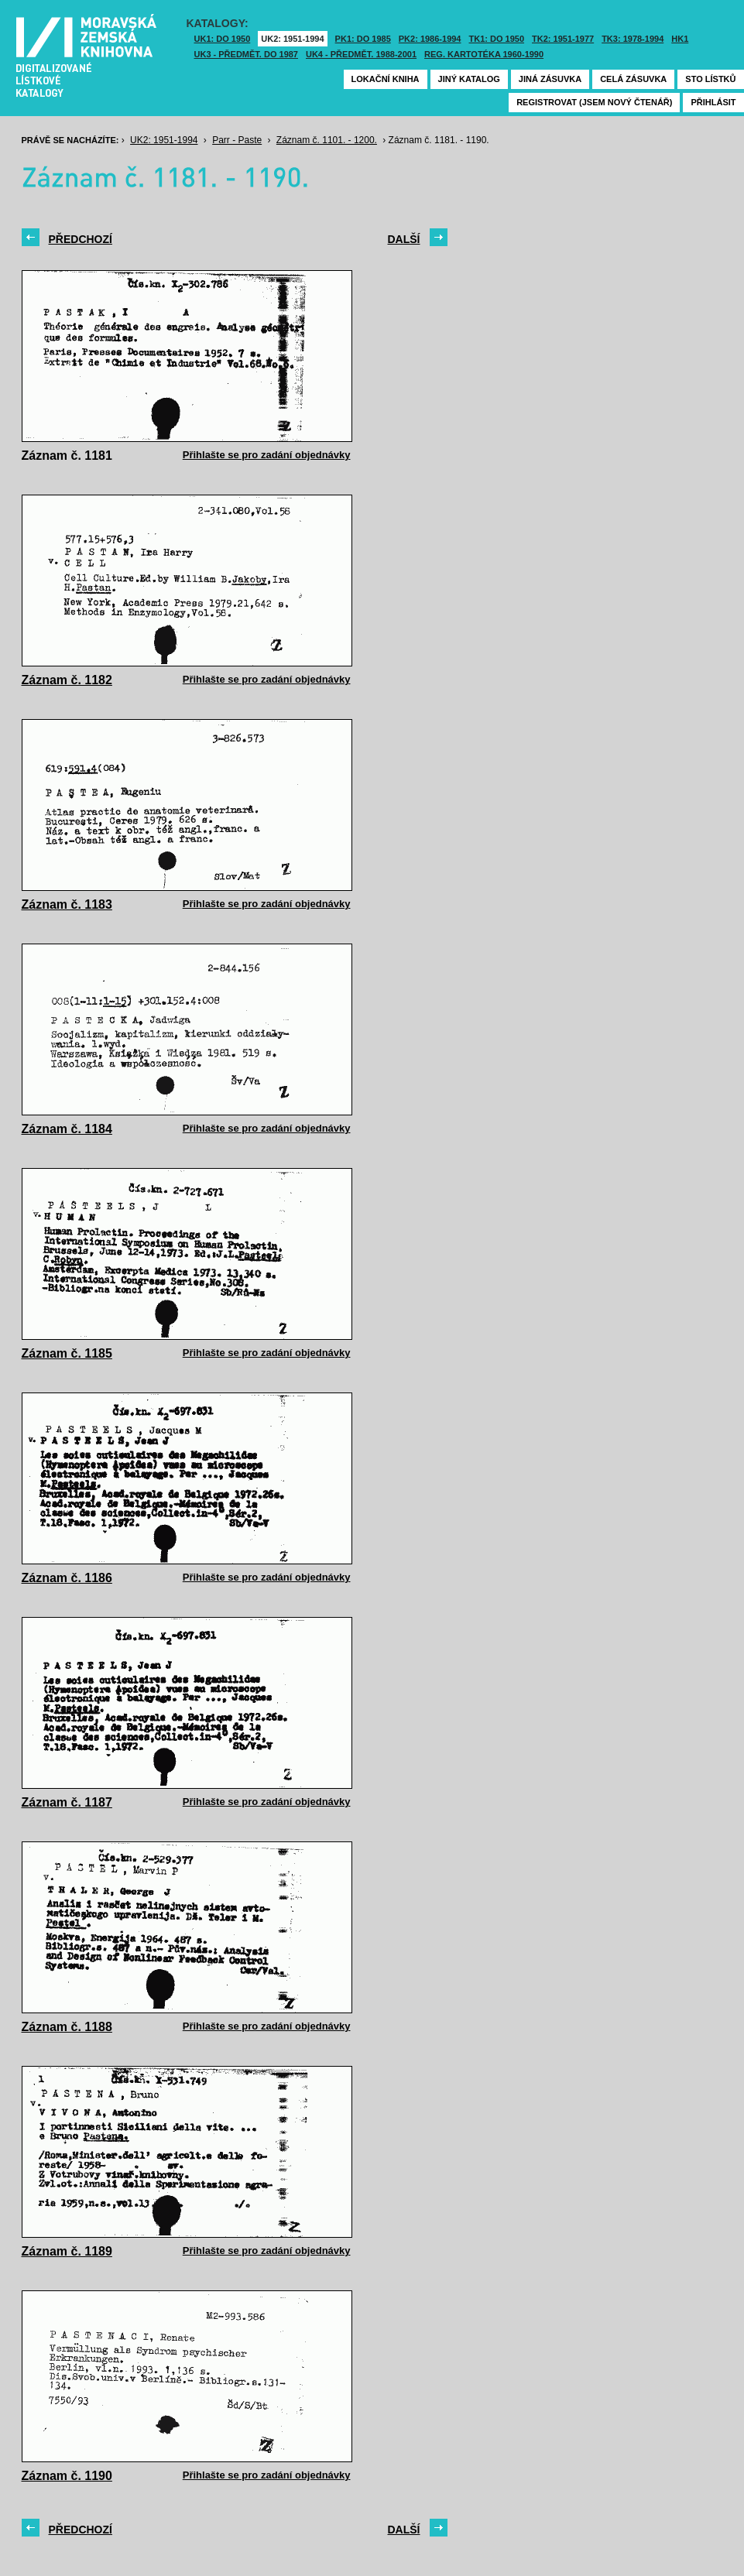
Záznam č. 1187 (67, 1802)
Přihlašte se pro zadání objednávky (267, 455)
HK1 (679, 38)
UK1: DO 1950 (222, 38)
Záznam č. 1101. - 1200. (326, 140)
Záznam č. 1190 (67, 2475)
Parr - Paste (237, 140)
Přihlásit (713, 102)
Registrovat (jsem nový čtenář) (594, 102)
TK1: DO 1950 (497, 38)
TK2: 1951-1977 (563, 38)
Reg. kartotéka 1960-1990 (483, 54)
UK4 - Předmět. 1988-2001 (361, 54)
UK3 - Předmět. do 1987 (246, 54)
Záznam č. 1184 (67, 1129)
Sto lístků (710, 79)
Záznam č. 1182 (67, 680)
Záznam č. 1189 (67, 2251)
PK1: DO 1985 (363, 38)
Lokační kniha (385, 79)
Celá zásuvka (633, 79)
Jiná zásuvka (550, 79)
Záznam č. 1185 (67, 1353)
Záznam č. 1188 (67, 2026)
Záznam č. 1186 (67, 1577)
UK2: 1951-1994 (292, 38)
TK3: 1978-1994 (632, 38)
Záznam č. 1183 (67, 904)
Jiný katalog (469, 79)
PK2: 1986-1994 (430, 38)
